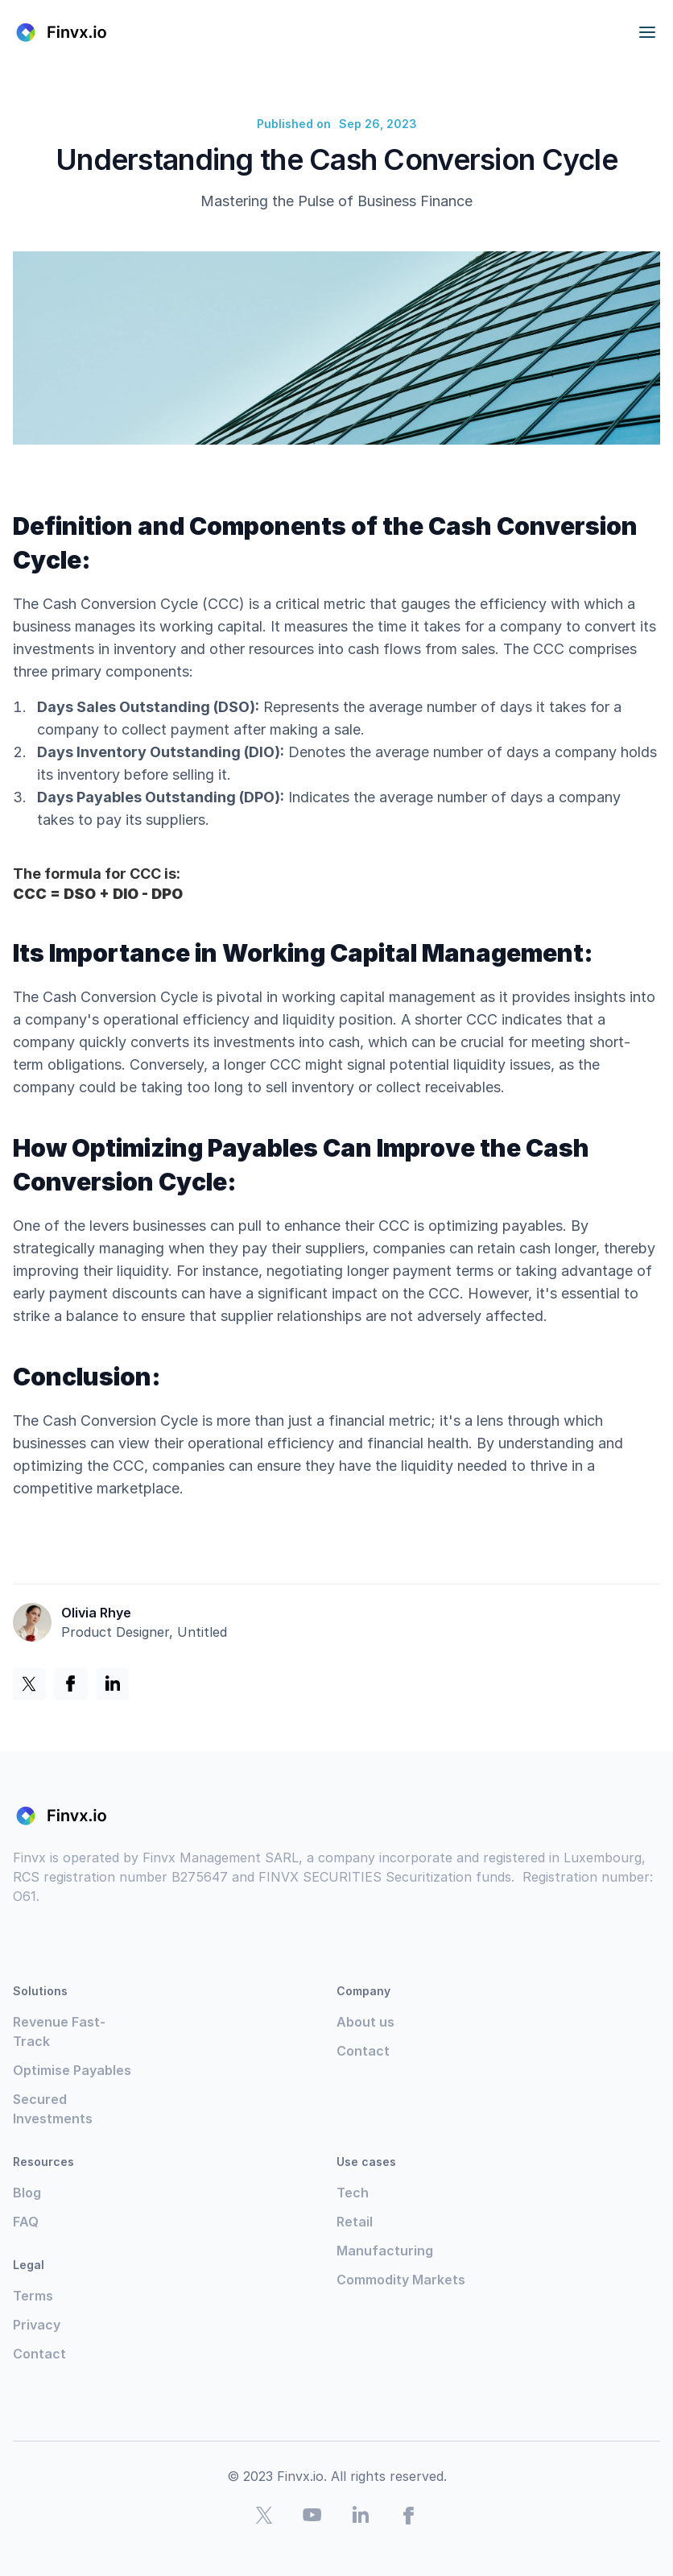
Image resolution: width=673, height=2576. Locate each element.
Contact (363, 2051)
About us (365, 2022)
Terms (33, 2296)
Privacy (36, 2325)
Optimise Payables (72, 2070)
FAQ (26, 2222)
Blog (27, 2193)
